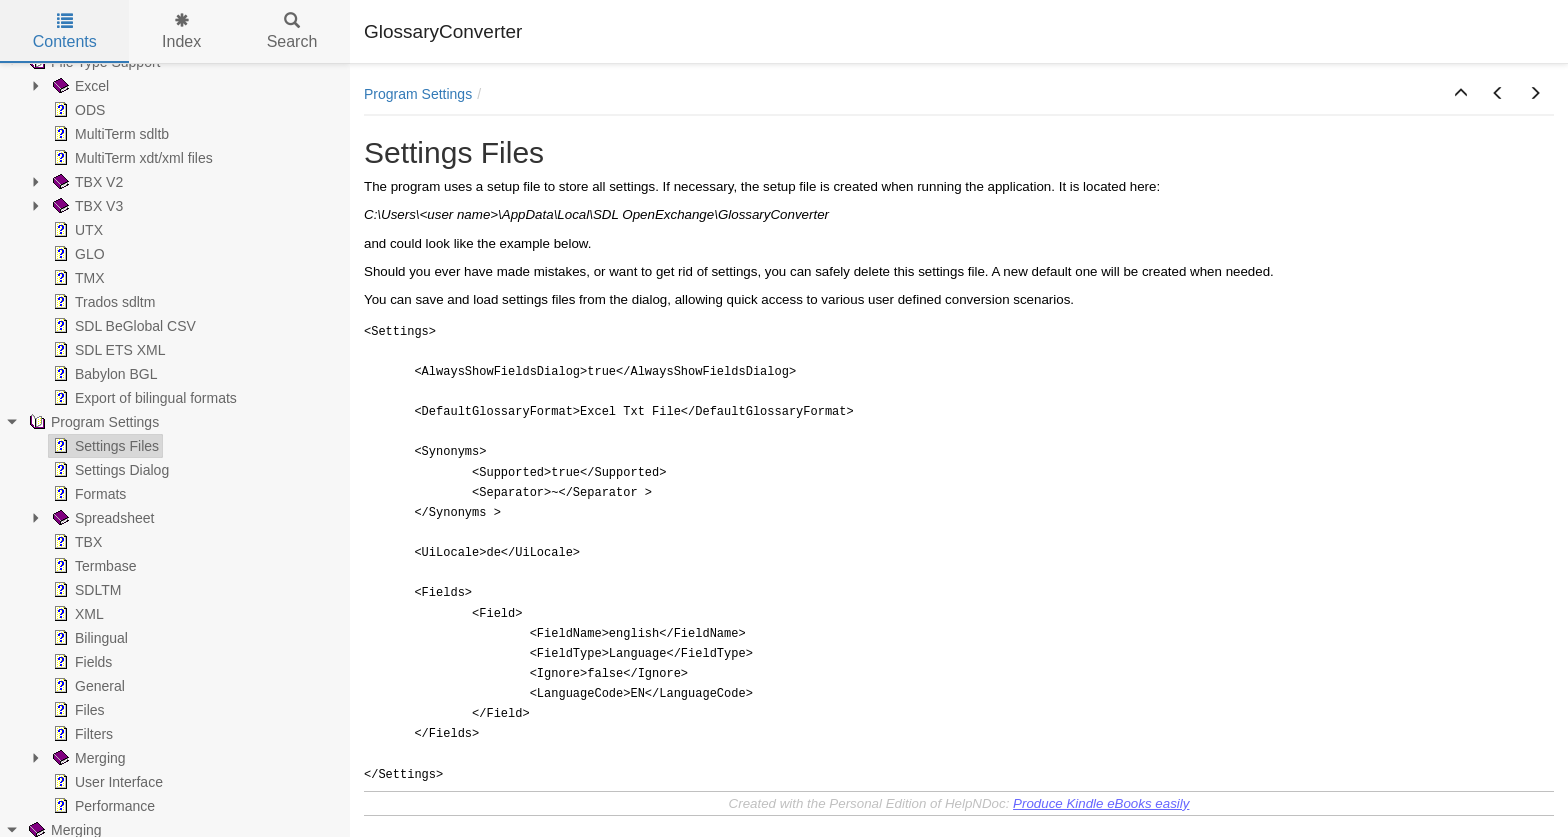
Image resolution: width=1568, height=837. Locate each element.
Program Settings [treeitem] (92, 422)
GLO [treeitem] (77, 254)
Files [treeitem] (77, 710)
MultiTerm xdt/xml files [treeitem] (131, 158)
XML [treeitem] (76, 614)
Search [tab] (292, 31)
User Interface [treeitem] (106, 782)
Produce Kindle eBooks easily (1101, 803)
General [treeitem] (87, 686)
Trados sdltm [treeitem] (102, 302)
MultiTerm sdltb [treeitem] (109, 134)
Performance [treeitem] (102, 806)
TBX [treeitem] (75, 542)
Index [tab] (181, 31)
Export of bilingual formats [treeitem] (143, 398)
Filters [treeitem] (81, 734)
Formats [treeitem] (87, 494)
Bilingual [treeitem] (88, 638)
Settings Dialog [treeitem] (109, 470)
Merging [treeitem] (87, 758)
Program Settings (418, 94)
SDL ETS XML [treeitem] (107, 350)
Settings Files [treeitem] (104, 446)
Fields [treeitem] (80, 662)
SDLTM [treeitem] (85, 590)
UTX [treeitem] (76, 230)
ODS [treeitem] (77, 110)
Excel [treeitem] (79, 86)
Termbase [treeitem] (92, 566)
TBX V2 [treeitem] (86, 182)
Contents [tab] (65, 31)
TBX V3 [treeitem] (86, 206)
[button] (1461, 94)
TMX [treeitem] (77, 278)
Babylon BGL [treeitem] (103, 374)
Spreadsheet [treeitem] (101, 518)
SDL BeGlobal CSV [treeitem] (122, 326)
